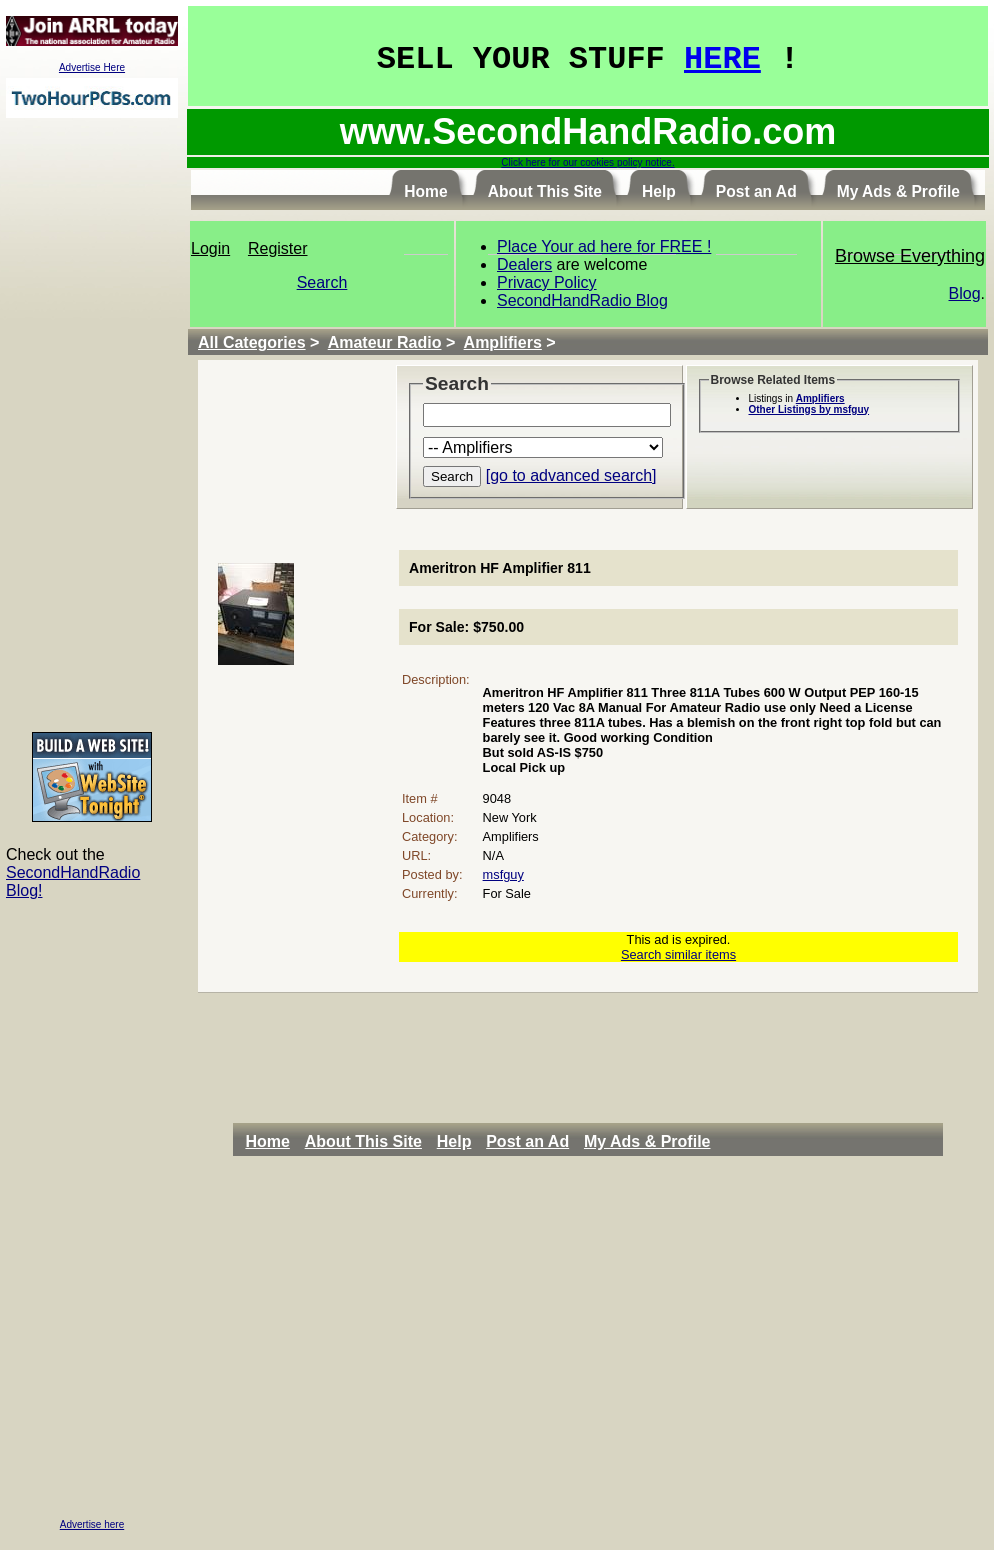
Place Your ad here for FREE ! (604, 246)
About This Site (363, 1141)
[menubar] (483, 1142)
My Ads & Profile (647, 1141)
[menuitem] (272, 1142)
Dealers (524, 264)
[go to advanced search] (571, 475)
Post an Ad (527, 1141)
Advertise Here (92, 67)
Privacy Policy (547, 282)
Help (454, 1141)
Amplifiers (503, 342)
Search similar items (678, 954)
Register (278, 248)
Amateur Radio (385, 342)
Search (322, 282)
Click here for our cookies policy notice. (587, 162)
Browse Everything (910, 256)
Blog (965, 293)
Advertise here (92, 1524)
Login (210, 248)
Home (267, 1141)
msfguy (503, 874)
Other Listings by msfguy (809, 409)
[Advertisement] (92, 424)
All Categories (252, 342)
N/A (493, 855)
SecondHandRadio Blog (582, 300)
